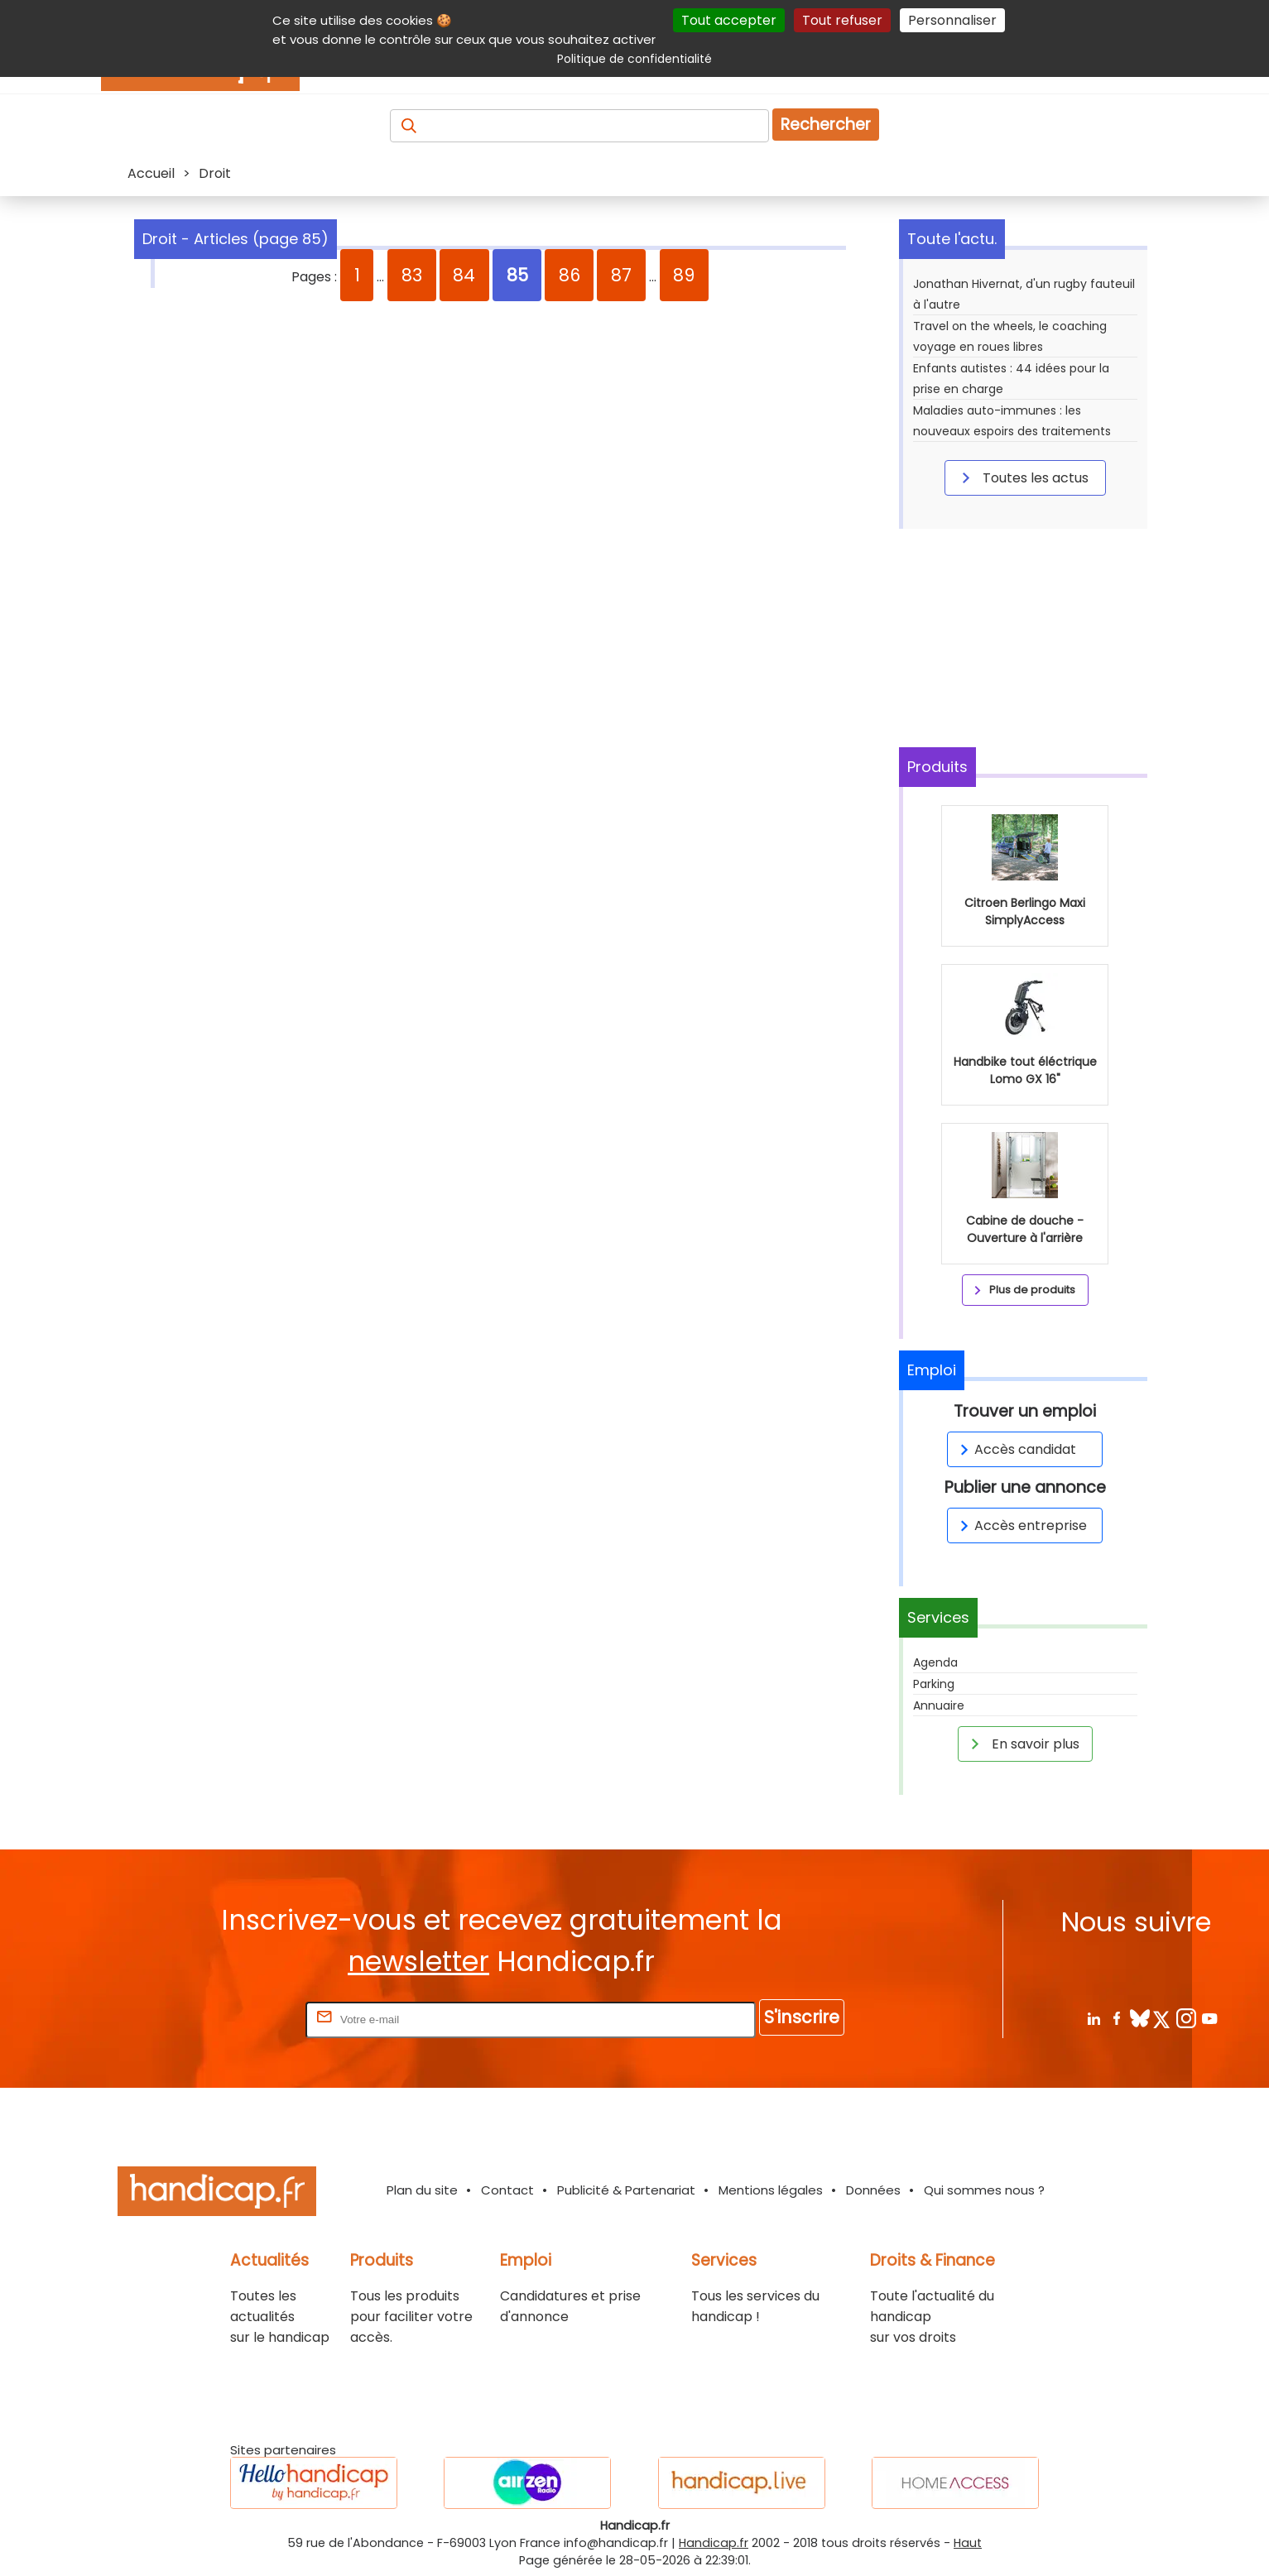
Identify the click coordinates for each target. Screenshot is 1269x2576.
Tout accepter (728, 20)
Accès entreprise (1020, 1525)
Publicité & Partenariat (626, 2190)
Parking (933, 1684)
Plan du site (422, 2190)
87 (621, 275)
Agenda (935, 1662)
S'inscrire (801, 2017)
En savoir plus (1022, 1743)
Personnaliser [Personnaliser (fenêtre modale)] (952, 20)
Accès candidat (1015, 1449)
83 (411, 275)
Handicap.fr (713, 2543)
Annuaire (938, 1705)
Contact (507, 2190)
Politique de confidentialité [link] (634, 58)
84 (464, 275)
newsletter (418, 1961)
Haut (968, 2543)
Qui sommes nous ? (984, 2190)
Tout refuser (842, 20)
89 (684, 275)
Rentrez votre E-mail (235, 2018)
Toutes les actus (1022, 477)
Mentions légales (771, 2190)
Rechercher (826, 124)
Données (873, 2190)
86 (569, 275)
